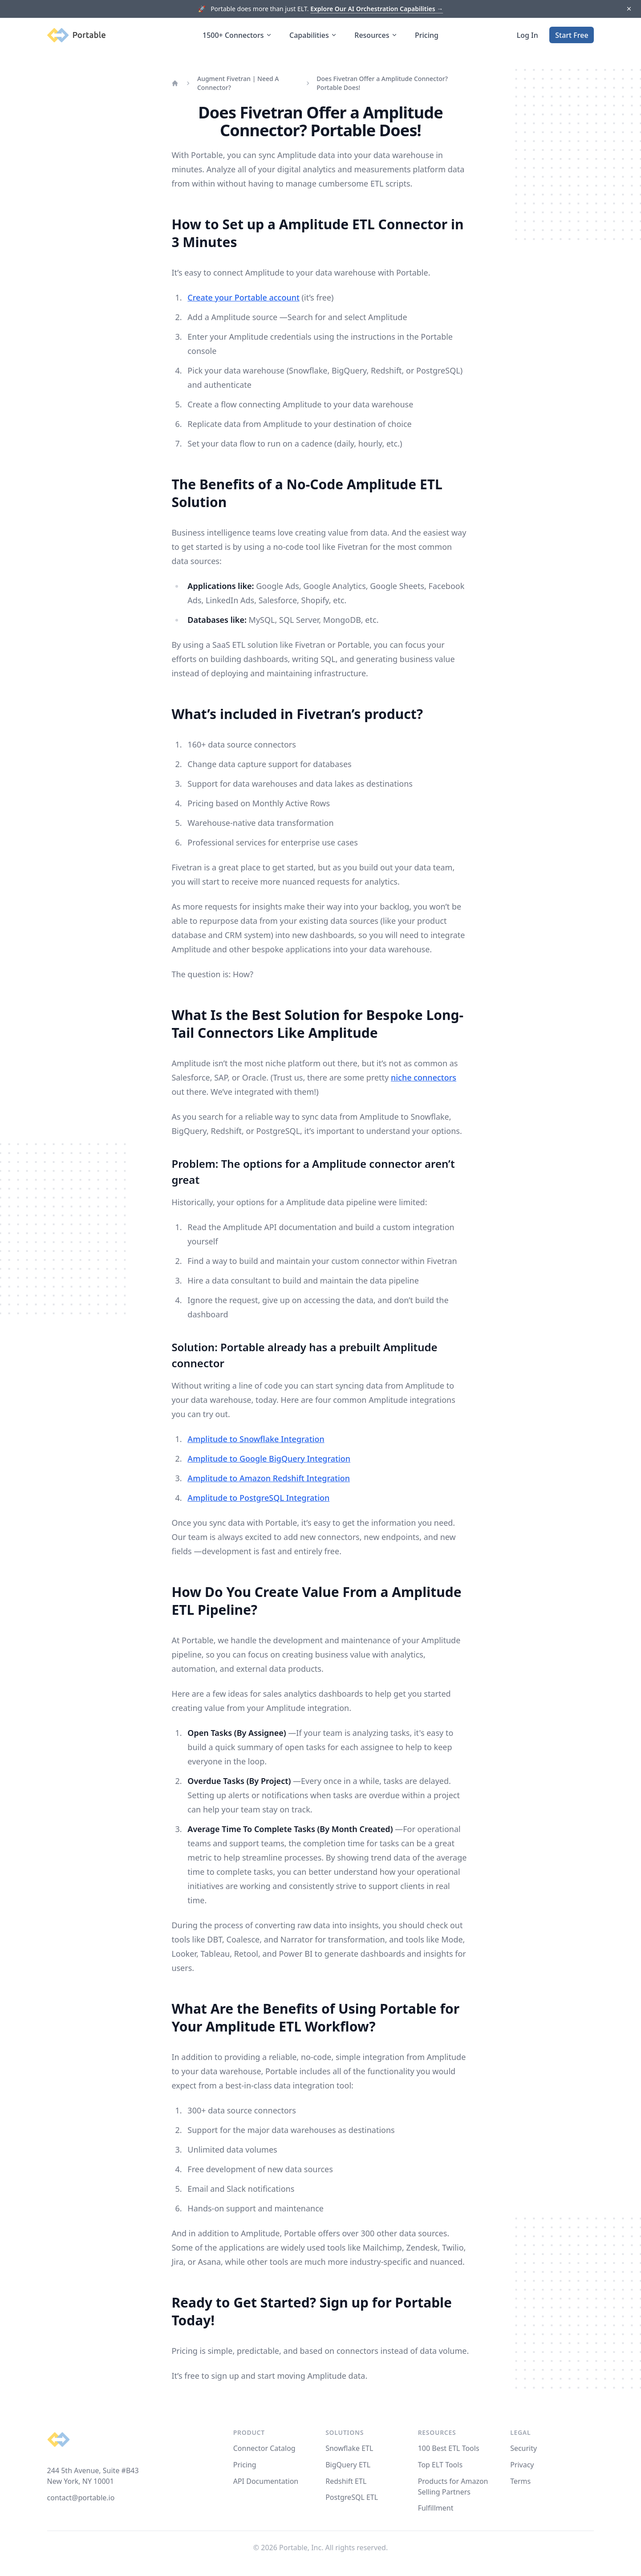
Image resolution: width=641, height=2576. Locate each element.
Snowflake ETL (349, 2448)
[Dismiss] (628, 9)
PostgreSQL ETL (351, 2497)
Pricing (426, 35)
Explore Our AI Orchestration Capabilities (376, 8)
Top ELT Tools (440, 2465)
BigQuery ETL (347, 2465)
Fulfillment (436, 2508)
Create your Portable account (243, 297)
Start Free (571, 35)
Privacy (522, 2465)
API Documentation (266, 2481)
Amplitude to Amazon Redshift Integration (268, 1478)
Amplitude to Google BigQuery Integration (268, 1458)
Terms (520, 2481)
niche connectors (423, 1077)
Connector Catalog (264, 2448)
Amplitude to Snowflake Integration (255, 1439)
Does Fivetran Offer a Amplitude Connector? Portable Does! (382, 83)
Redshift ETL (345, 2481)
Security (523, 2448)
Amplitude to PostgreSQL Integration (258, 1497)
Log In (527, 35)
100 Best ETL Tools (448, 2448)
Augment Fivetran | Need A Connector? (238, 83)
